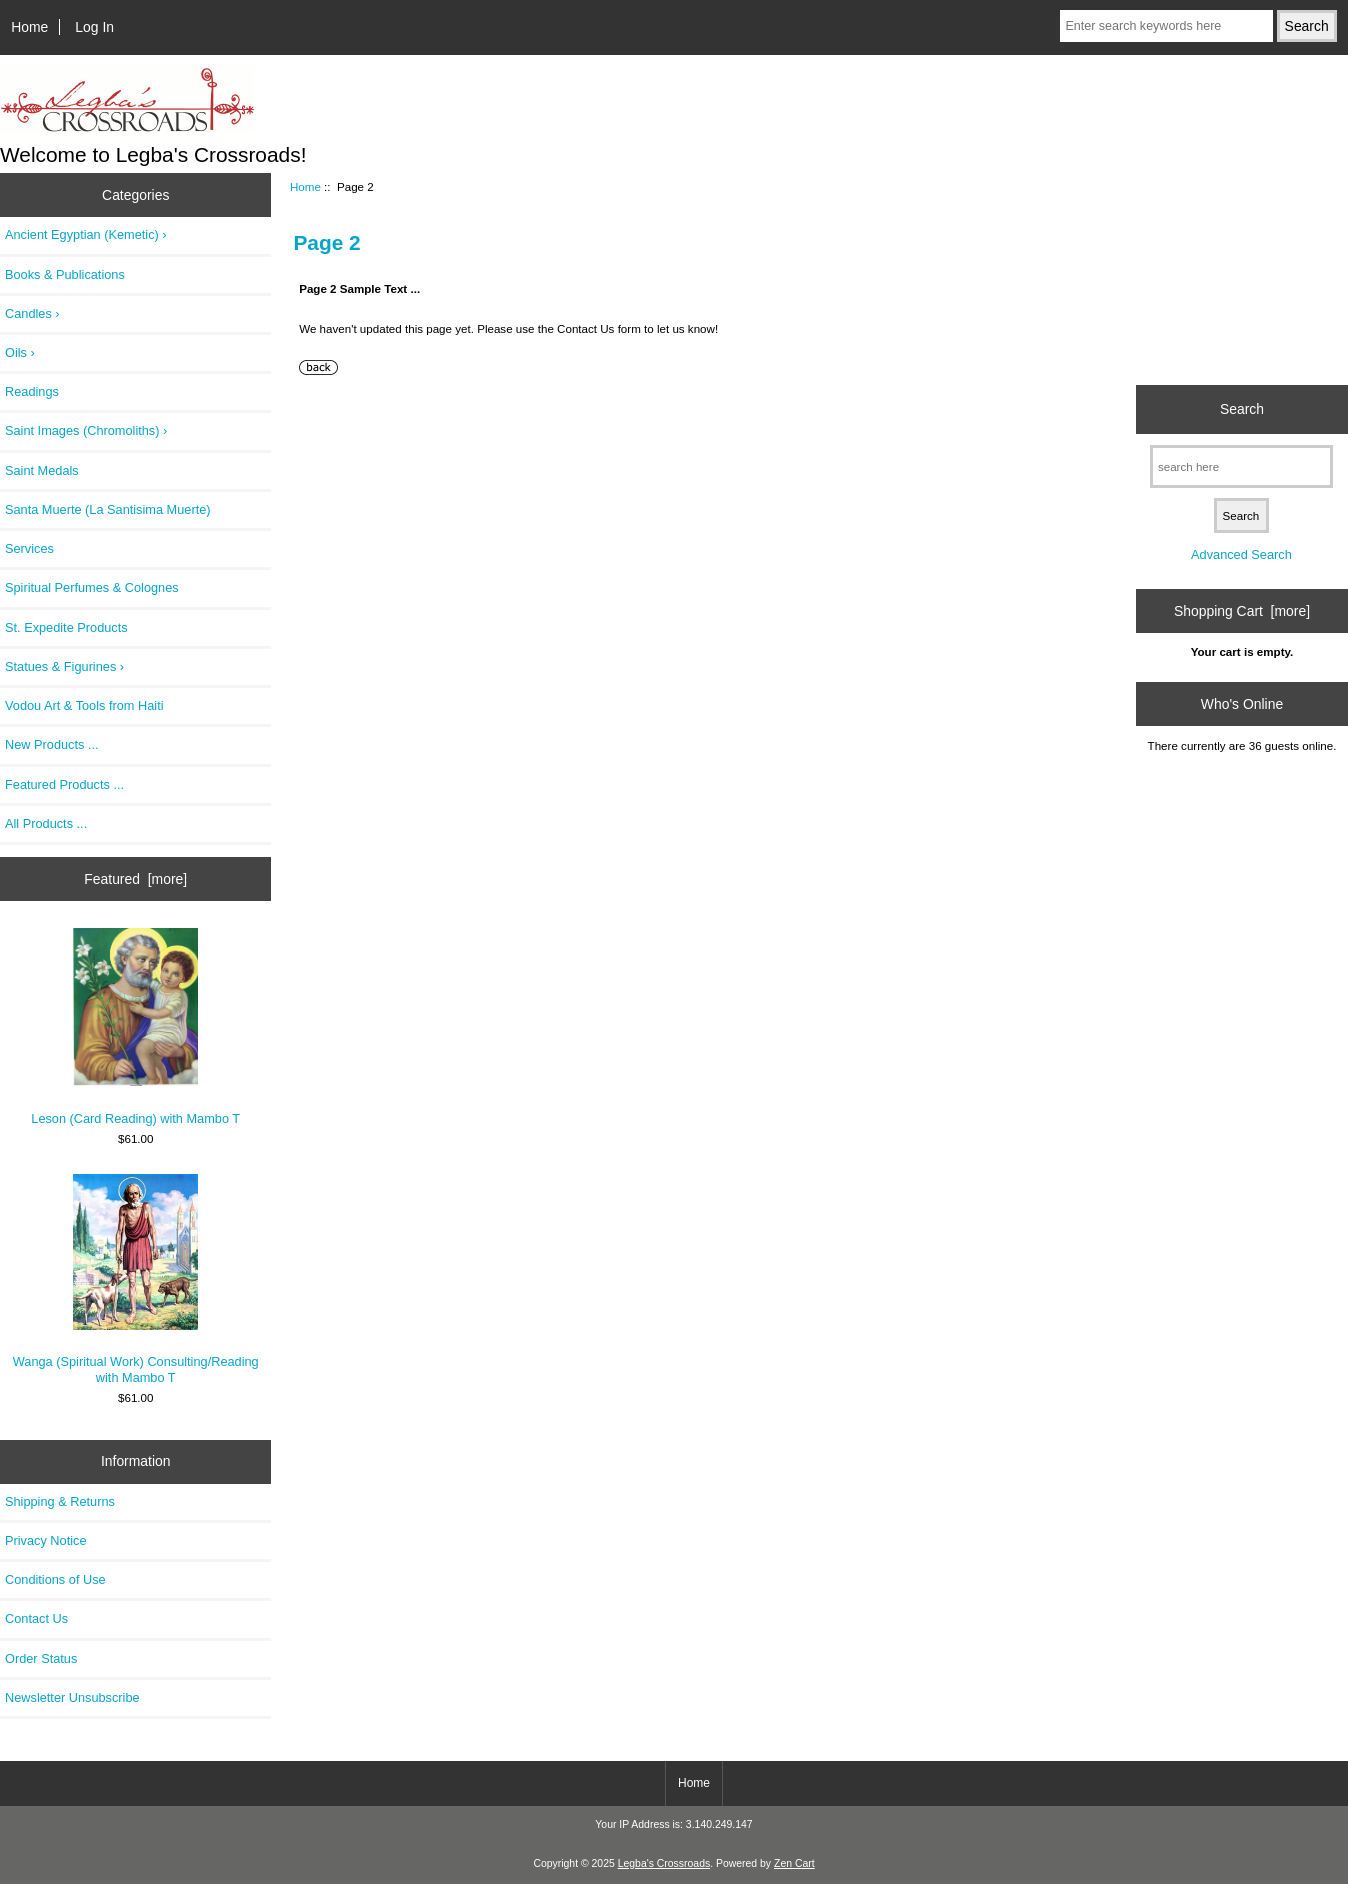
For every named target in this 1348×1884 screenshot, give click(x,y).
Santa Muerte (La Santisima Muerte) (108, 509)
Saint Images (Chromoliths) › (86, 430)
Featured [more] (135, 879)
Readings (32, 391)
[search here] (1241, 466)
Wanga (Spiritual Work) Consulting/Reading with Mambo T (136, 1279)
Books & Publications (65, 274)
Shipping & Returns (60, 1501)
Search (1242, 409)
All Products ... (46, 823)
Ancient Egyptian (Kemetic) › (86, 234)
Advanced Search (1241, 554)
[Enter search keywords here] (1166, 26)
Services (29, 548)
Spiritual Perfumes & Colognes (92, 587)
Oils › (20, 352)
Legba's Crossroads (664, 1863)
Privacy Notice (45, 1540)
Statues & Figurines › (64, 666)
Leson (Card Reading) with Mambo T (135, 1027)
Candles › (32, 313)
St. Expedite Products (66, 627)
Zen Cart (794, 1863)
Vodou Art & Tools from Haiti (84, 705)
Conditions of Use (55, 1579)
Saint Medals (42, 470)
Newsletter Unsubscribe (72, 1697)
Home (29, 27)
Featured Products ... (64, 784)
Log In (94, 27)
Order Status (41, 1658)
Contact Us (36, 1618)
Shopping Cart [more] (1242, 611)
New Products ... (52, 744)
